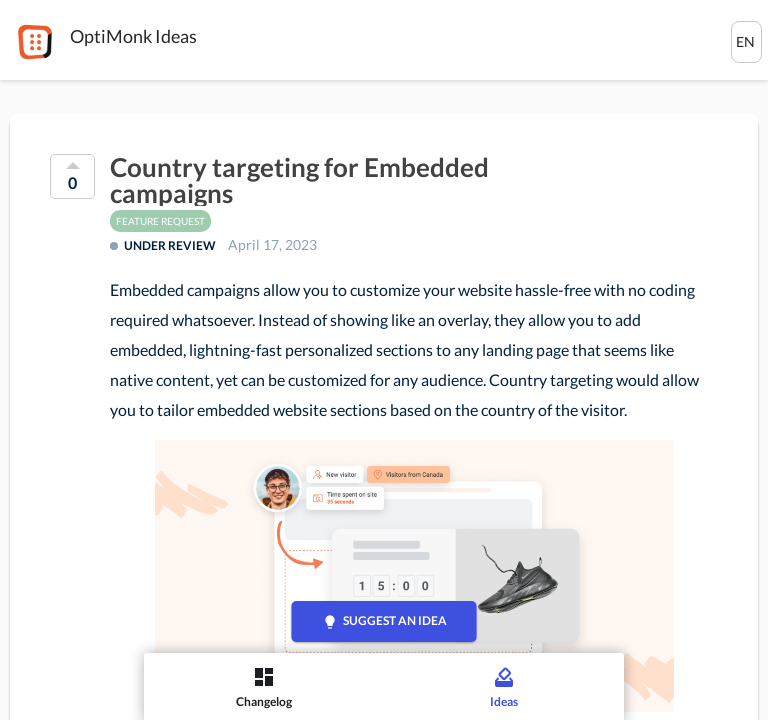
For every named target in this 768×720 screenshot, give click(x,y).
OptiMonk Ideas (133, 36)
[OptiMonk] (35, 42)
